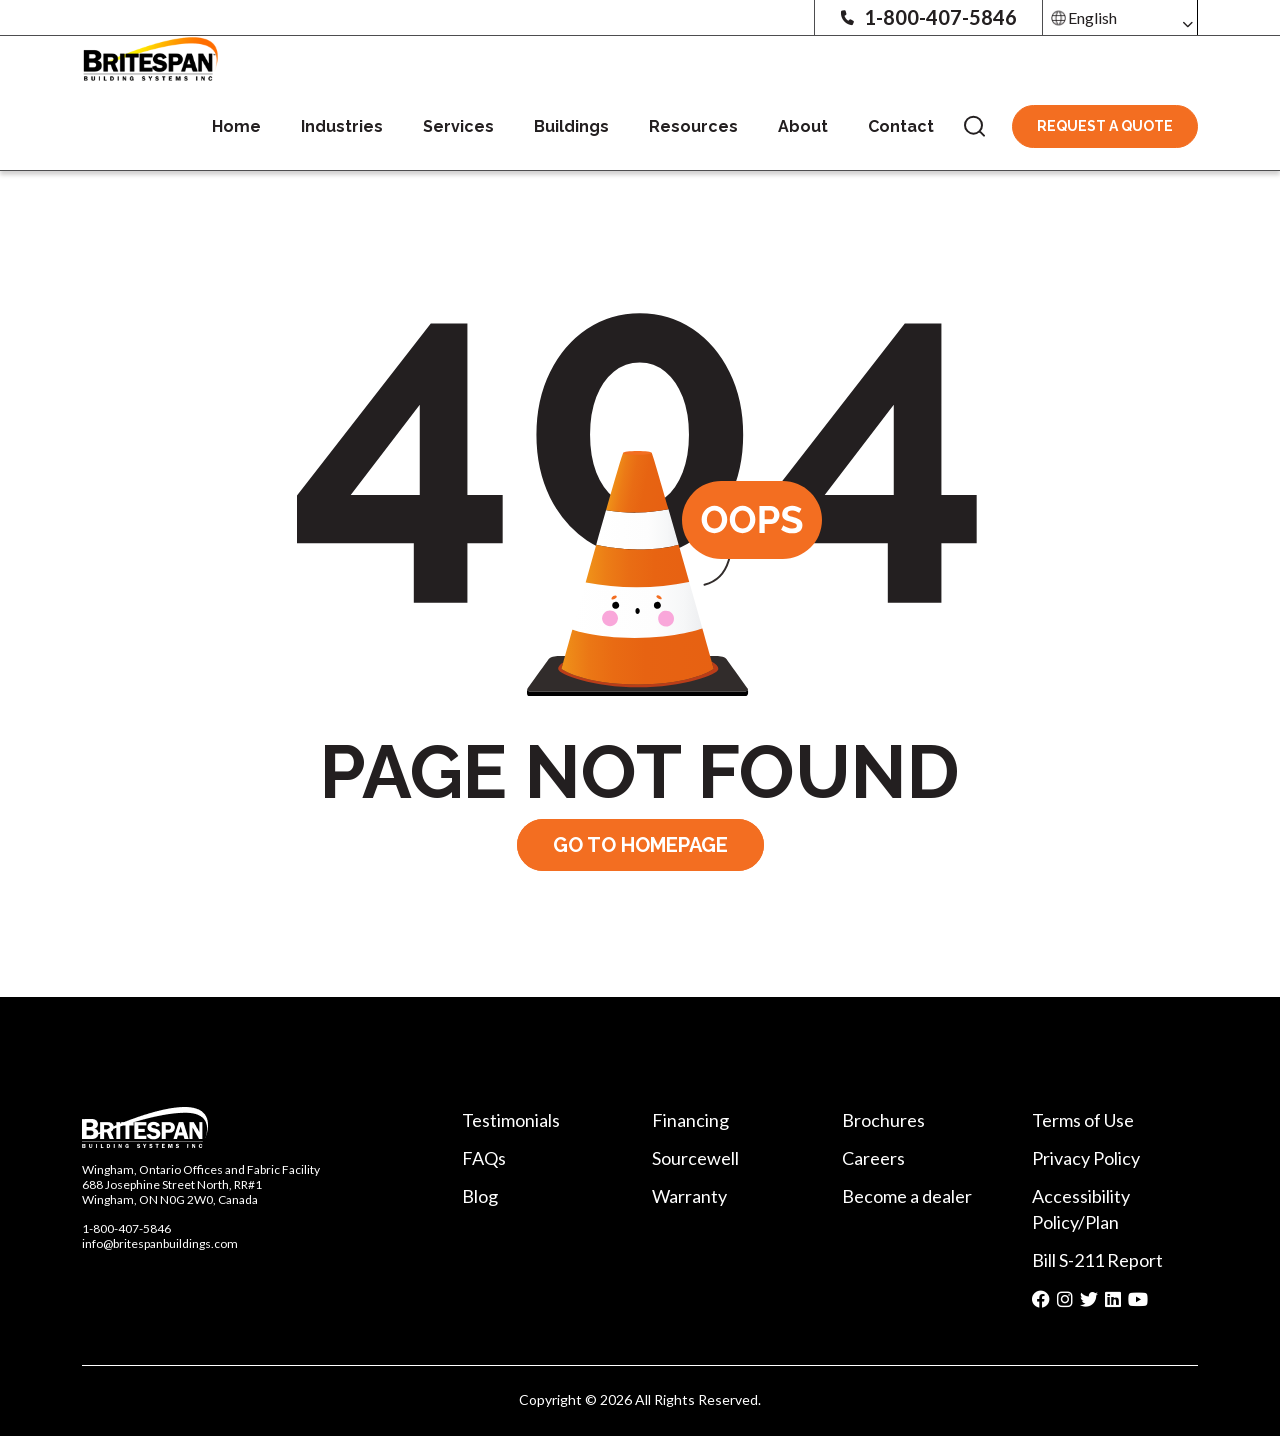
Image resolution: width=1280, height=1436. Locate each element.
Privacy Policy (1086, 1158)
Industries (342, 126)
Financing (690, 1120)
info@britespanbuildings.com (160, 1243)
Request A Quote (1105, 126)
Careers (873, 1158)
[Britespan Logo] (150, 57)
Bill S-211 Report (1097, 1260)
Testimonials (511, 1120)
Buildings (571, 126)
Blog (480, 1196)
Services (458, 126)
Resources (693, 126)
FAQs (484, 1158)
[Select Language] (1120, 17)
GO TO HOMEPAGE (640, 845)
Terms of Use (1083, 1120)
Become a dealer (907, 1196)
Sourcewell (695, 1158)
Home (236, 126)
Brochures (883, 1120)
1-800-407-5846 (928, 17)
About (803, 126)
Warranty (689, 1196)
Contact (901, 126)
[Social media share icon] (1041, 1300)
